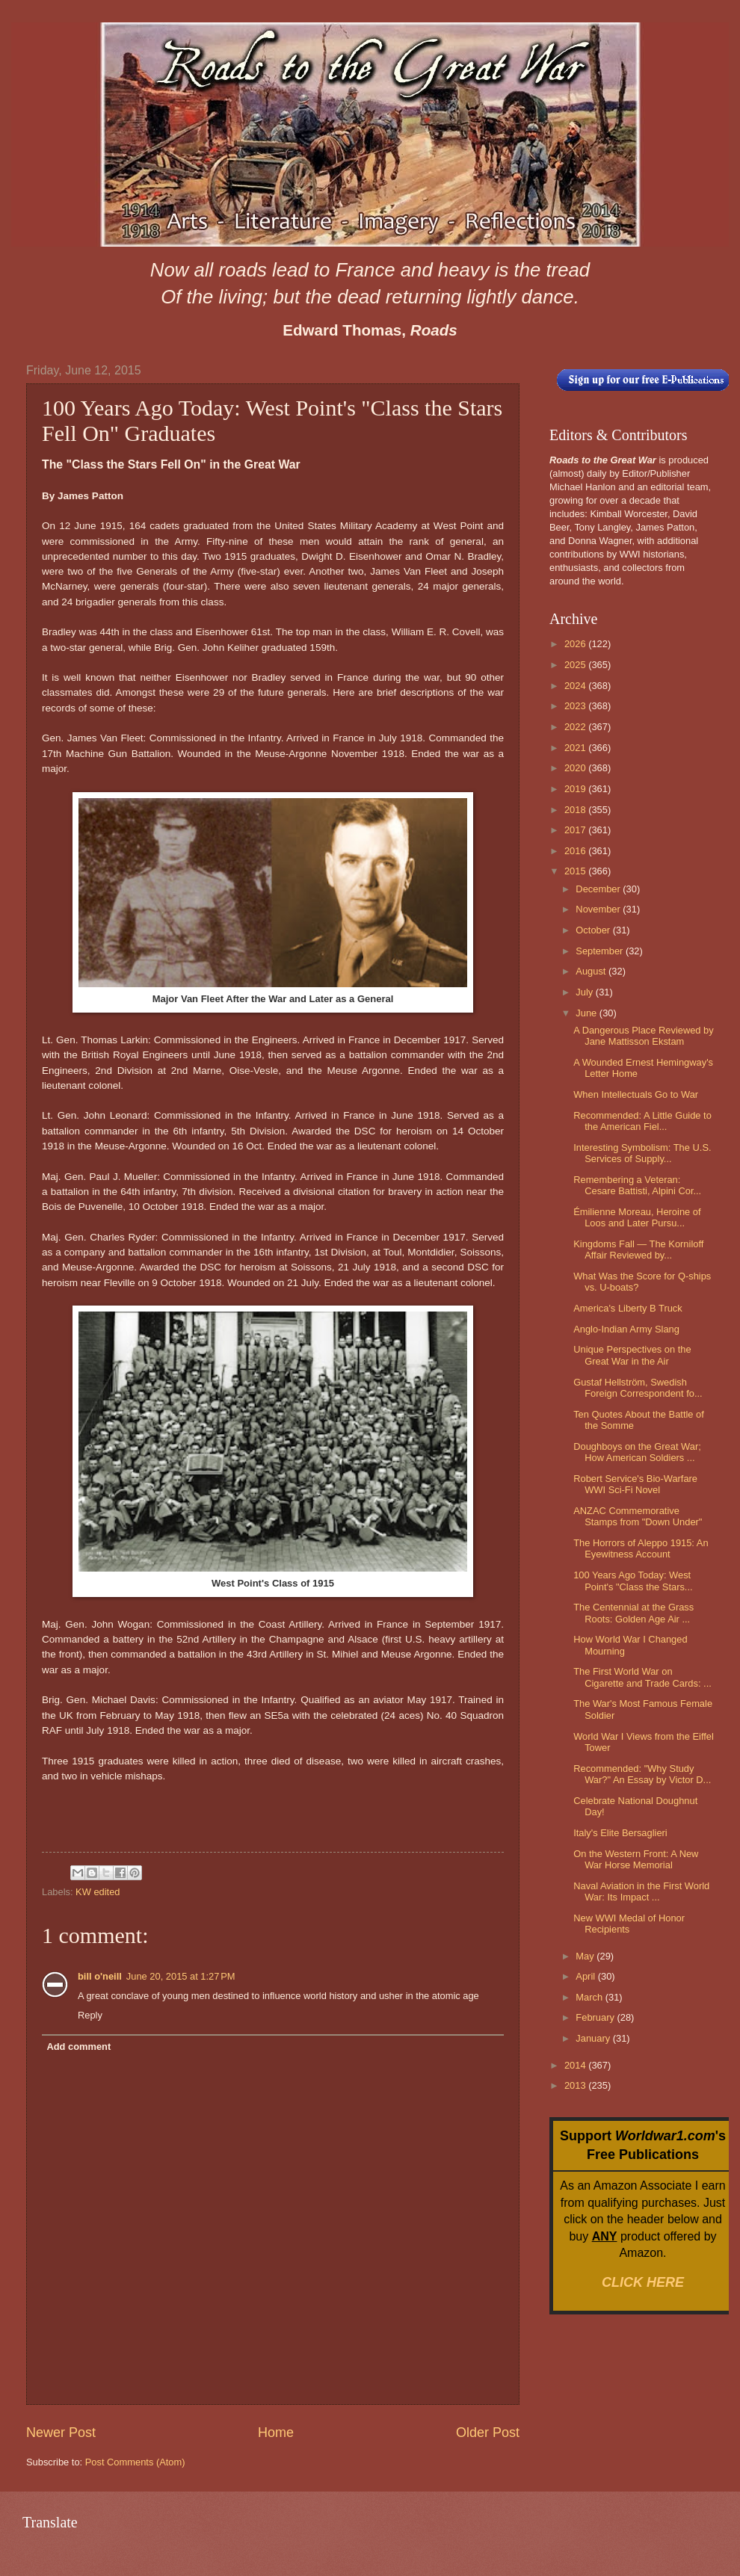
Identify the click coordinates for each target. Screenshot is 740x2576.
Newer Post (61, 2432)
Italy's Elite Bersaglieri (620, 1832)
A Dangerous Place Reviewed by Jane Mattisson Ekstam (643, 1036)
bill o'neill (100, 1976)
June (587, 1013)
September (601, 951)
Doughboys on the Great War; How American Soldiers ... (637, 1452)
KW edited (97, 1891)
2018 (576, 809)
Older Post (487, 2432)
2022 (576, 726)
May (586, 1956)
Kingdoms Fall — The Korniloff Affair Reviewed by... (638, 1249)
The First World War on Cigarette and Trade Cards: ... (642, 1677)
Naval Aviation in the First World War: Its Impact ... (641, 1891)
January (594, 2038)
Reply (90, 2015)
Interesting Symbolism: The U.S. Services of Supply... (642, 1153)
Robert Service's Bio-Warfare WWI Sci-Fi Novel (635, 1484)
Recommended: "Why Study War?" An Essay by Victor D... (642, 1774)
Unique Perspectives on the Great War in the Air (632, 1355)
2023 (576, 705)
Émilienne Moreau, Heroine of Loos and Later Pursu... (636, 1217)
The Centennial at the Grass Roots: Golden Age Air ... (633, 1612)
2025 (576, 664)
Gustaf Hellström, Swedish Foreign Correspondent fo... (637, 1388)
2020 (576, 767)
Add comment (78, 2046)
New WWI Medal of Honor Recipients (629, 1923)
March (590, 1997)
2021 (576, 747)
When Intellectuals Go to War (635, 1094)
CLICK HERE (643, 2282)
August (592, 971)
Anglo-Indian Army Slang (626, 1329)
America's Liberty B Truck (627, 1308)
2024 (576, 685)
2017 (576, 829)
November (599, 909)
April (586, 1976)
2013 (576, 2085)
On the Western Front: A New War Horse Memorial (635, 1859)
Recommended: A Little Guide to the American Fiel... (642, 1121)
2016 (576, 850)
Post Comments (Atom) (135, 2462)
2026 (576, 643)
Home (276, 2432)
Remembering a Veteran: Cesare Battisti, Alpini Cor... (637, 1185)
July (585, 992)
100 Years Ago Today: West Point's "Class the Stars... (632, 1580)
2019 (576, 788)
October (594, 930)
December (599, 889)
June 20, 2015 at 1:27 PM (180, 1976)
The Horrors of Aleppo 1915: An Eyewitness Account (640, 1548)
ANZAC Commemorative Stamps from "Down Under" (637, 1516)
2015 (576, 871)
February (596, 2017)
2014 (576, 2065)
